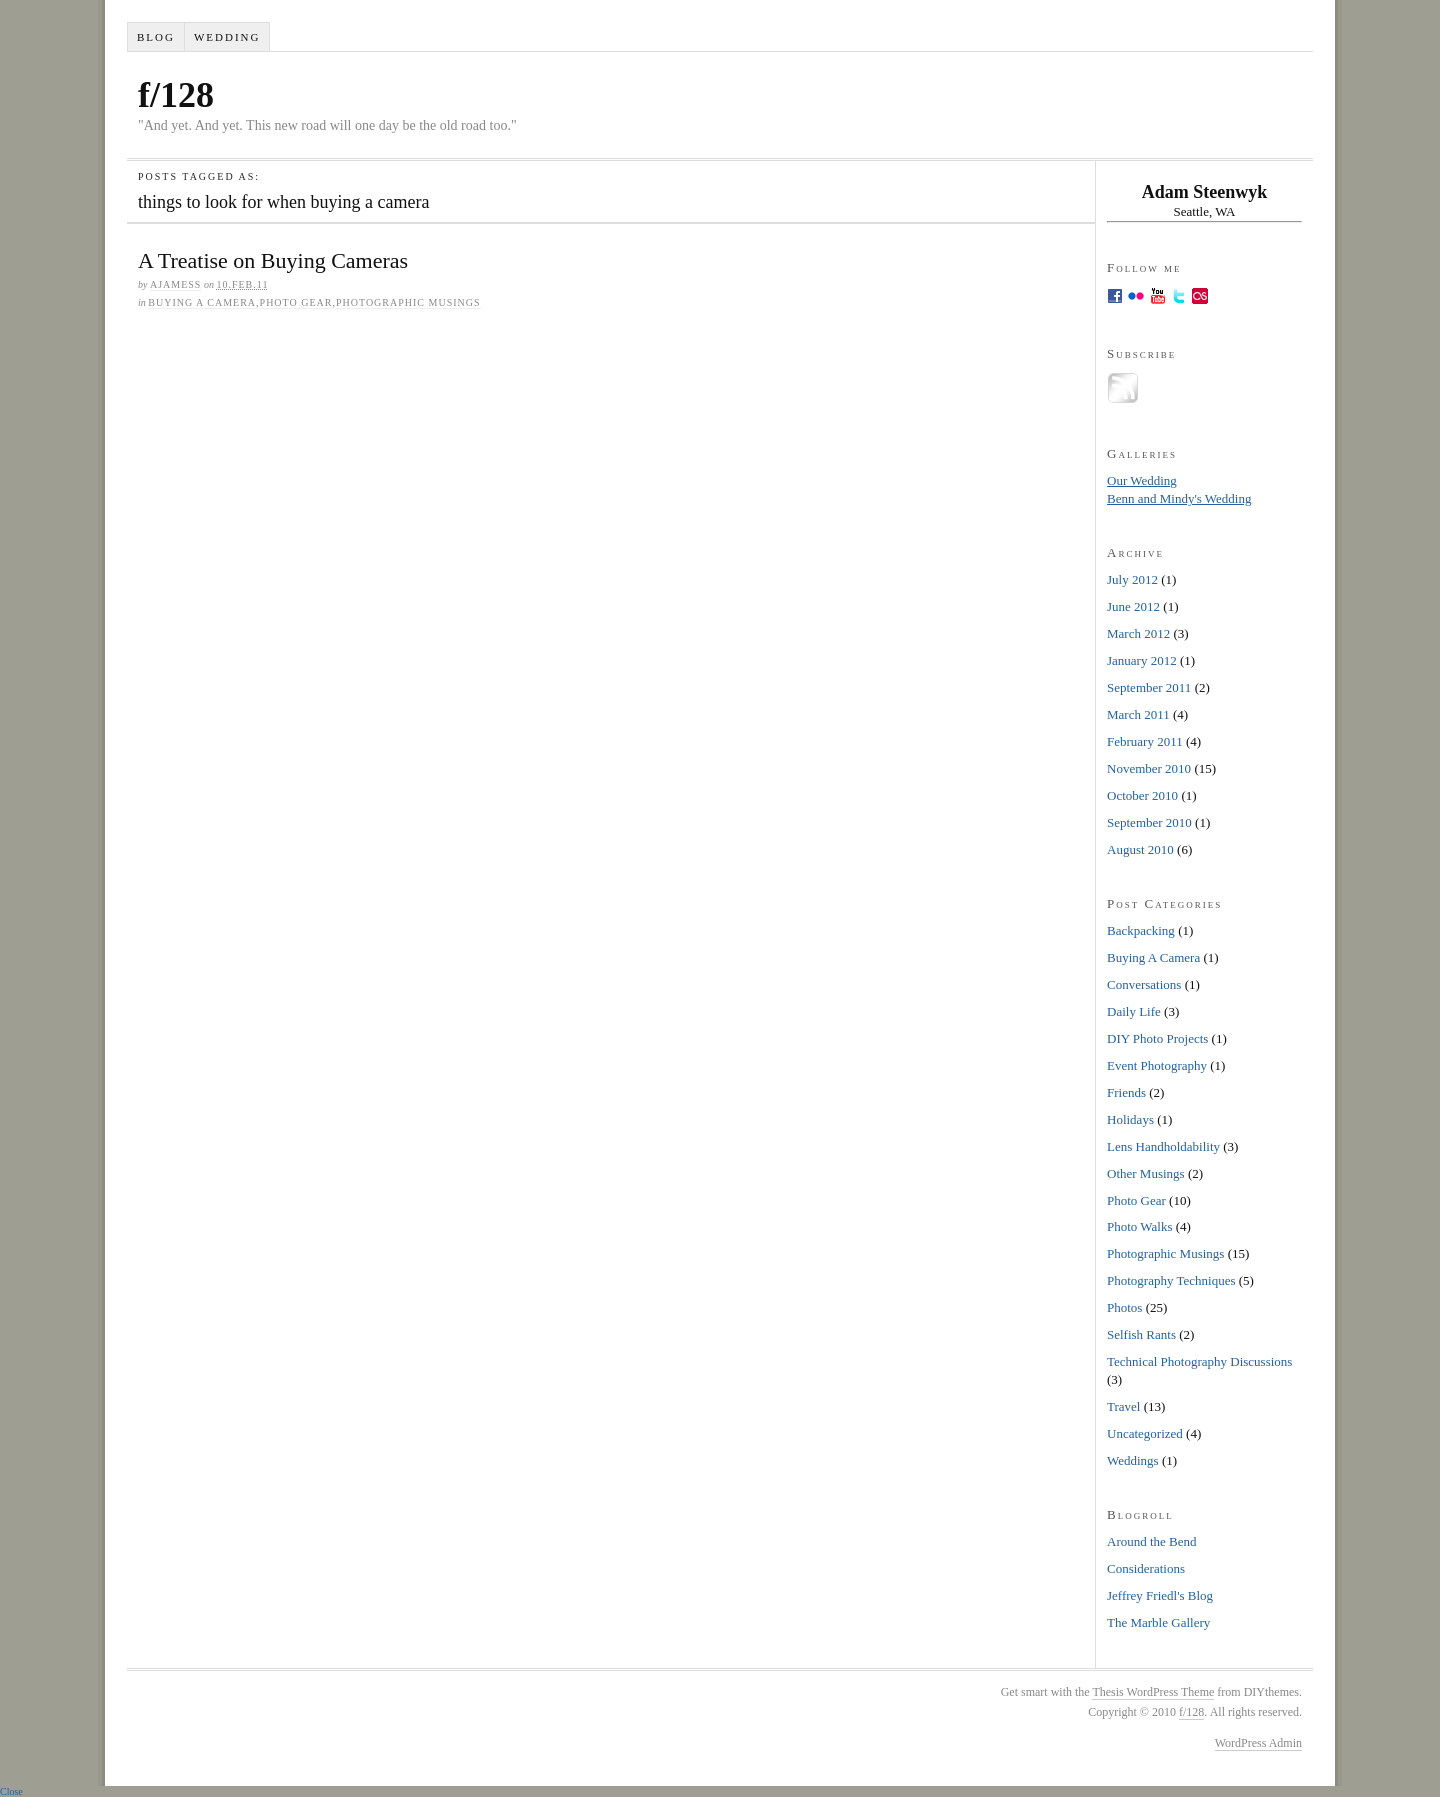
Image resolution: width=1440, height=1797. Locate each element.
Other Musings (1146, 1173)
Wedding (227, 37)
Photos (1124, 1307)
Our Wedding (1142, 480)
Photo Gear (296, 302)
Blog (156, 37)
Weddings (1133, 1460)
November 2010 (1149, 768)
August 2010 (1140, 849)
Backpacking (1141, 930)
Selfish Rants (1141, 1334)
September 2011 (1149, 687)
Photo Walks (1140, 1226)
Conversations (1144, 984)
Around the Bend (1152, 1541)
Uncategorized (1145, 1433)
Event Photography (1157, 1065)
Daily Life (1134, 1011)
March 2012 (1138, 633)
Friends (1126, 1092)
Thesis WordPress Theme (1153, 1692)
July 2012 (1132, 579)
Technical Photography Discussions (1199, 1361)
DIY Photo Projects (1157, 1038)
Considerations (1146, 1568)
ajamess (175, 284)
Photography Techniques (1171, 1280)
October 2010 (1142, 795)
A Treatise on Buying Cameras (273, 260)
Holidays (1130, 1119)
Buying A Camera (202, 302)
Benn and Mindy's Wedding (1179, 498)
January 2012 (1142, 660)
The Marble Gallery (1158, 1622)
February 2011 (1145, 741)
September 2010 (1149, 822)
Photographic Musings (408, 302)
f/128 (176, 95)
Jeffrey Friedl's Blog (1160, 1595)
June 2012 (1133, 606)
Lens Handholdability (1163, 1146)
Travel (1123, 1406)
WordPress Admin (1258, 1743)
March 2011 (1138, 714)
